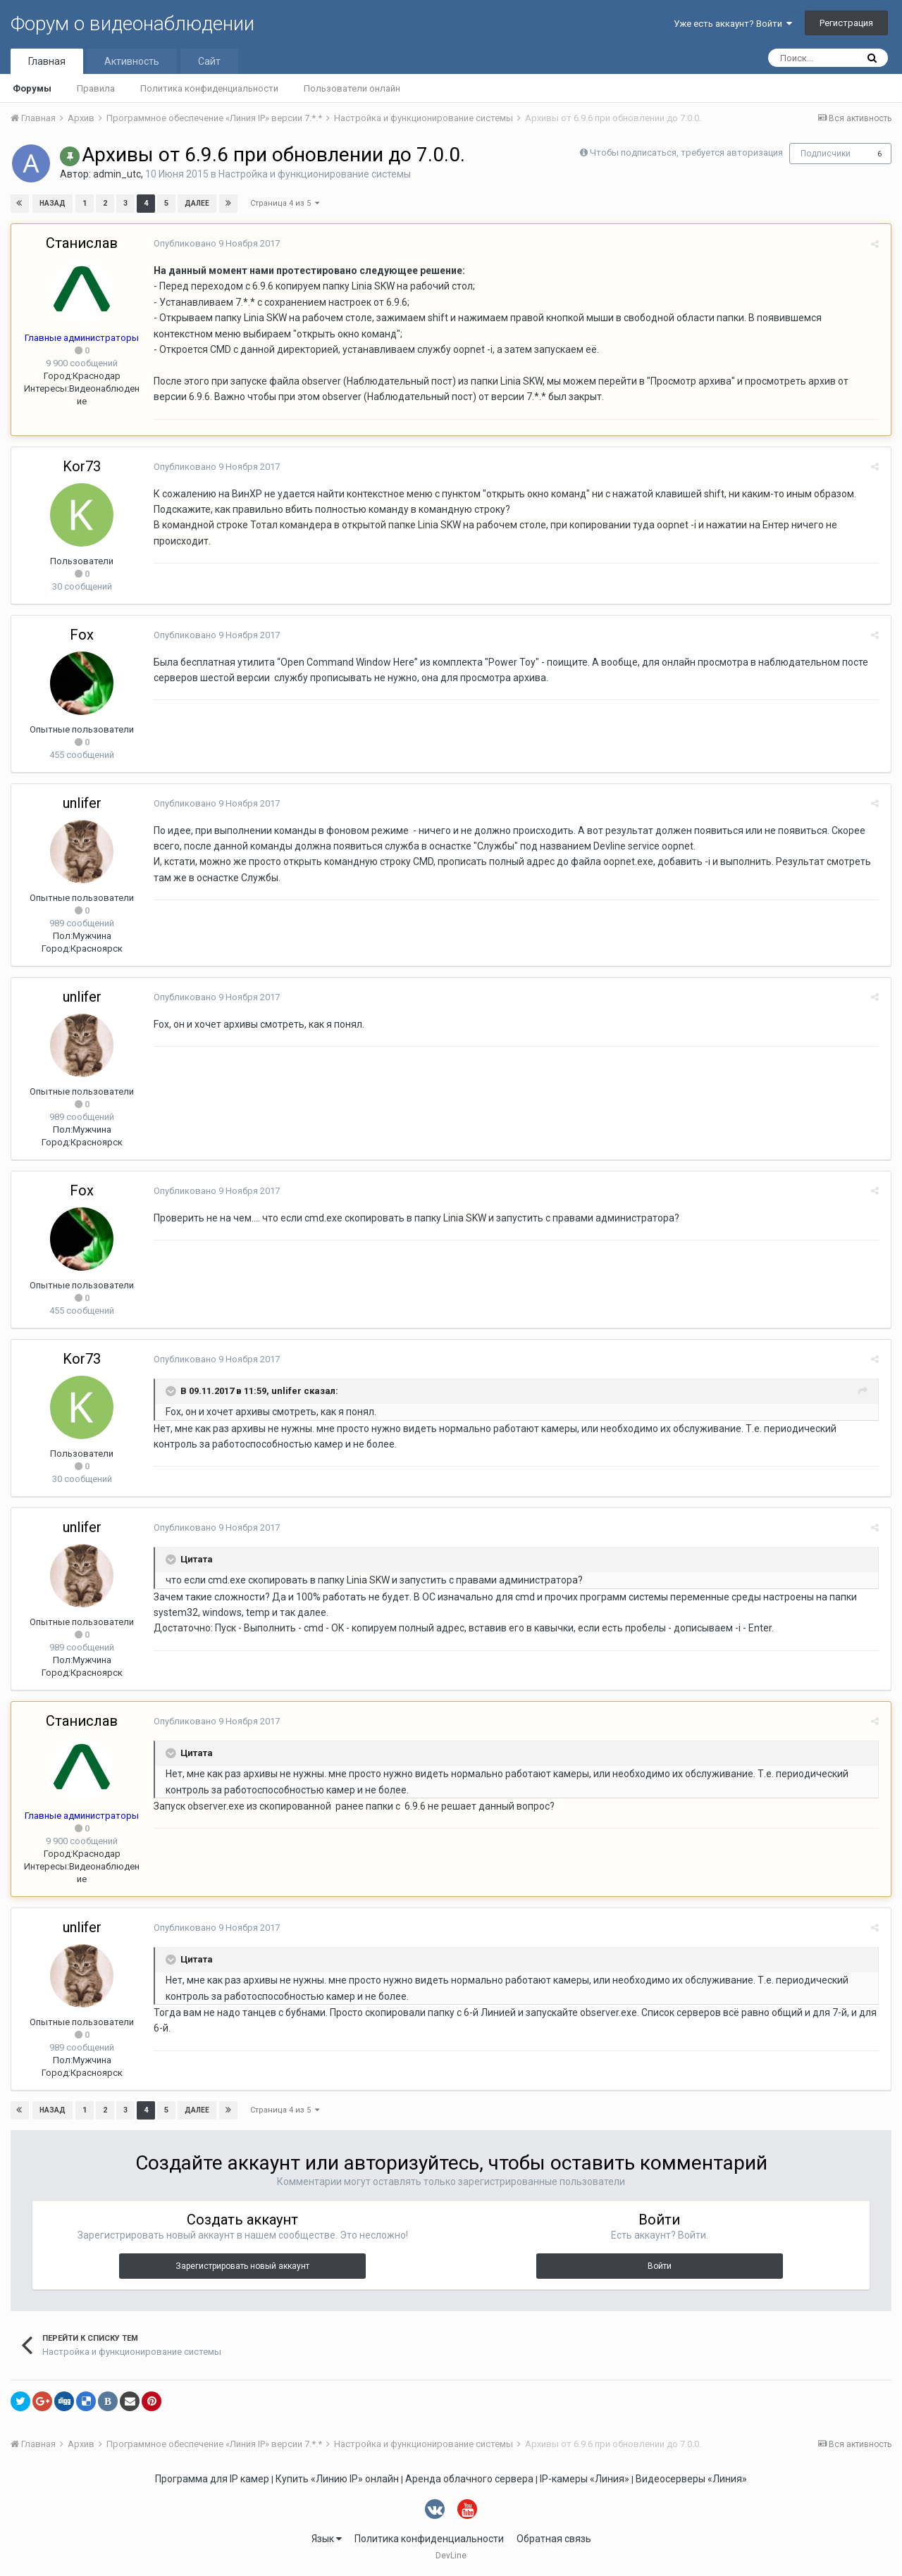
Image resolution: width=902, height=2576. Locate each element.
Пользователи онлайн (352, 88)
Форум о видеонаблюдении (132, 23)
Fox (82, 634)
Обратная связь (554, 2538)
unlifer (82, 803)
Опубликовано (215, 243)
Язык (326, 2538)
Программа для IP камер (212, 2478)
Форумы (32, 88)
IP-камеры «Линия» (584, 2478)
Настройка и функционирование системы (314, 174)
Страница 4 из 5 (284, 203)
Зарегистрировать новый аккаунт (242, 2266)
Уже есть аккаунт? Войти (733, 23)
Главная (47, 61)
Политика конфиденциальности (209, 88)
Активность (131, 61)
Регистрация (846, 23)
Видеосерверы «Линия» (691, 2478)
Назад (52, 203)
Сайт (209, 61)
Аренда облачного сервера (469, 2478)
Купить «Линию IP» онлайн (337, 2478)
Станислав (82, 243)
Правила (96, 88)
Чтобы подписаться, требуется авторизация (686, 152)
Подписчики (826, 153)
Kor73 (82, 466)
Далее (196, 203)
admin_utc (117, 174)
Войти (660, 2266)
